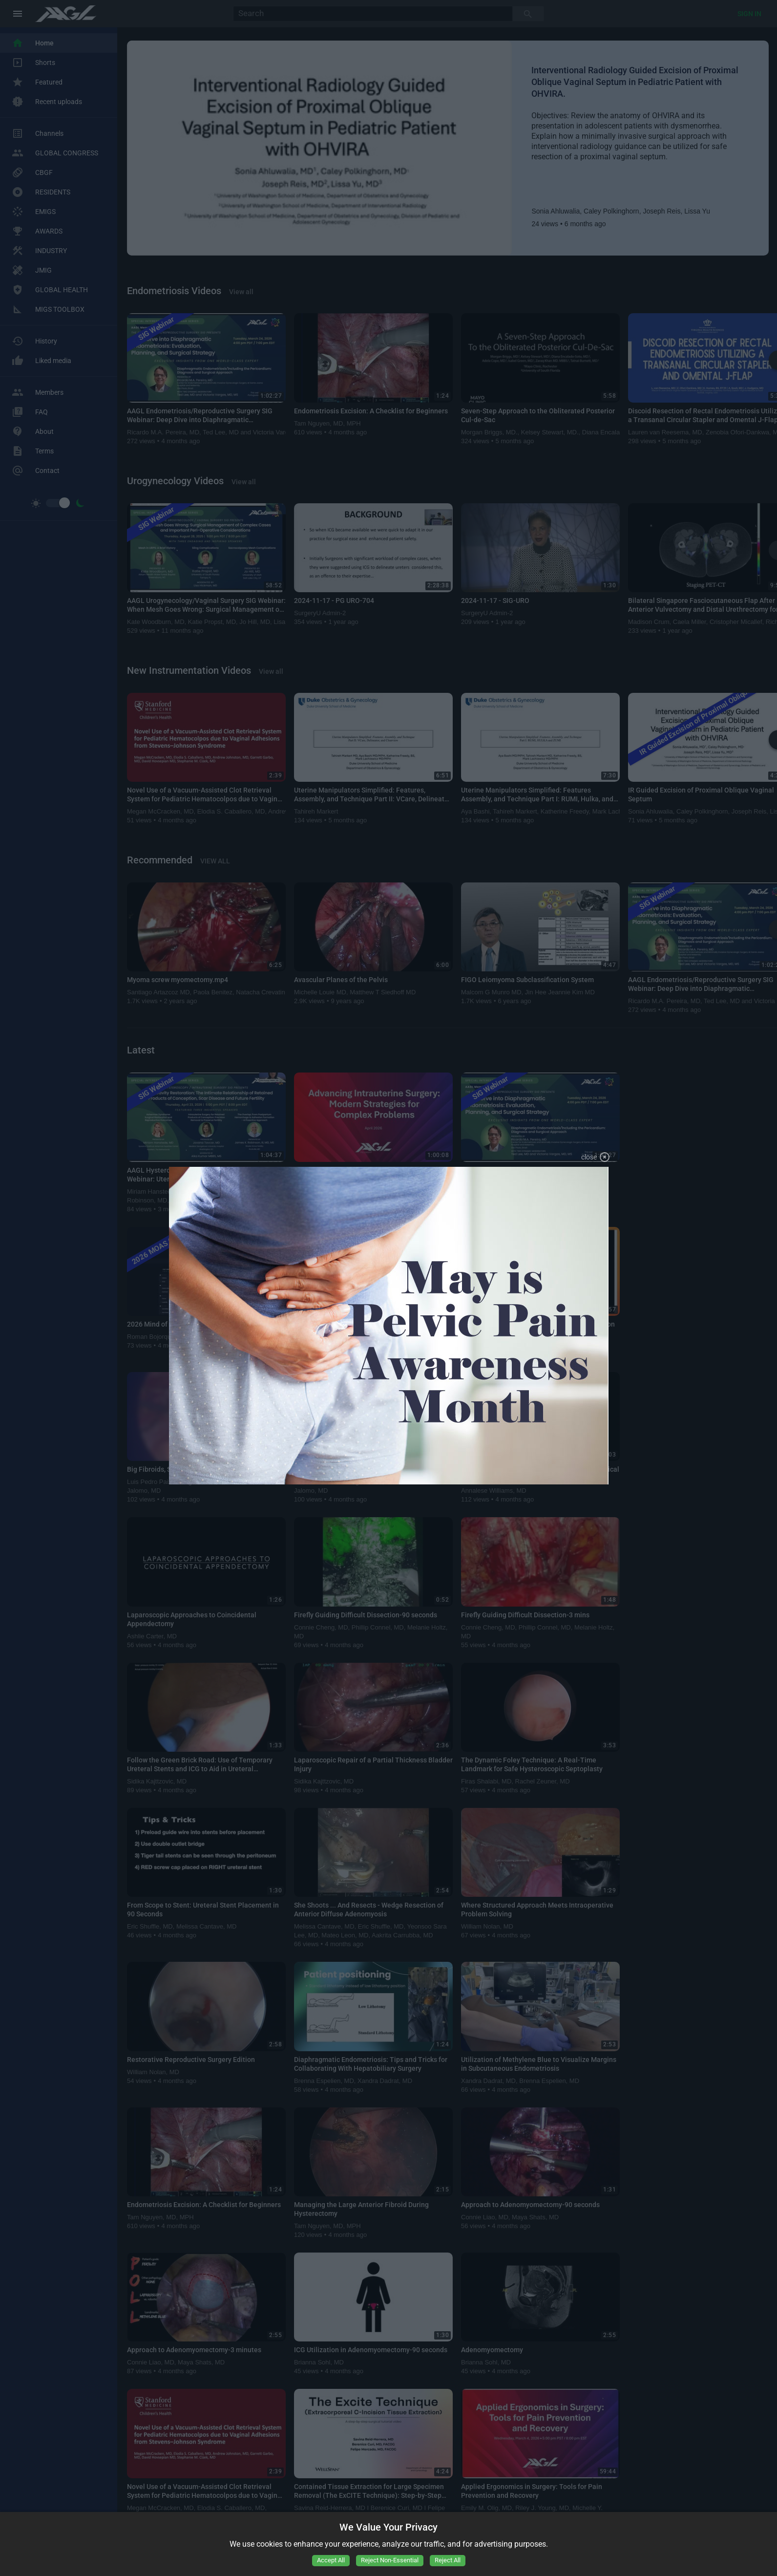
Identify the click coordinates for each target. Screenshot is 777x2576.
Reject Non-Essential (390, 2560)
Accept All (331, 2560)
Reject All (448, 2560)
